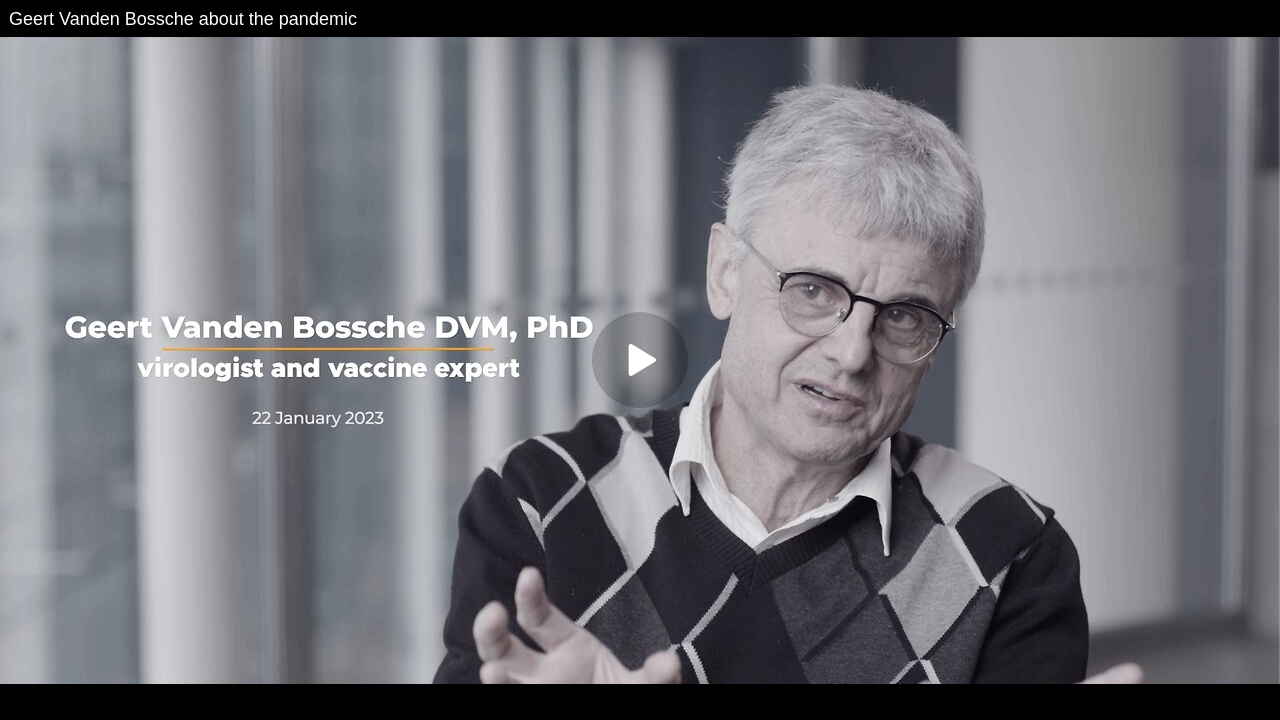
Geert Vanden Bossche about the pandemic (183, 19)
